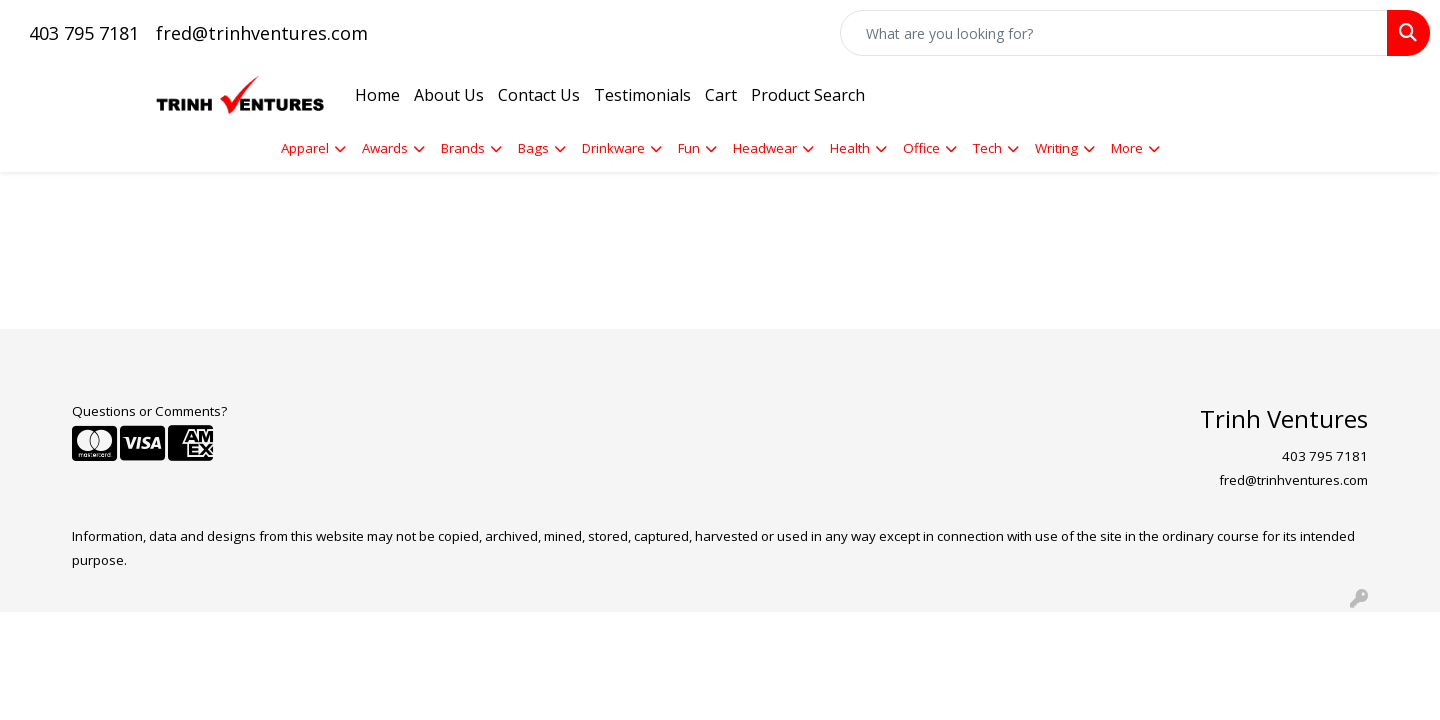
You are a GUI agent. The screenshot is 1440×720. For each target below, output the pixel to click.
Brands (463, 148)
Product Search (808, 95)
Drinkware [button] (613, 148)
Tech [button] (987, 148)
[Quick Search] (1114, 33)
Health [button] (850, 148)
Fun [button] (689, 148)
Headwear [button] (765, 148)
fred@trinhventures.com (262, 33)
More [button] (1127, 148)
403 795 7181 (84, 33)
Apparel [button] (305, 148)
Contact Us (539, 95)
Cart (721, 95)
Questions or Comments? (149, 411)
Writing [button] (1056, 148)
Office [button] (921, 148)
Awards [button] (385, 148)
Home (377, 95)
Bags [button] (533, 148)
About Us (449, 95)
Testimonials (642, 95)
